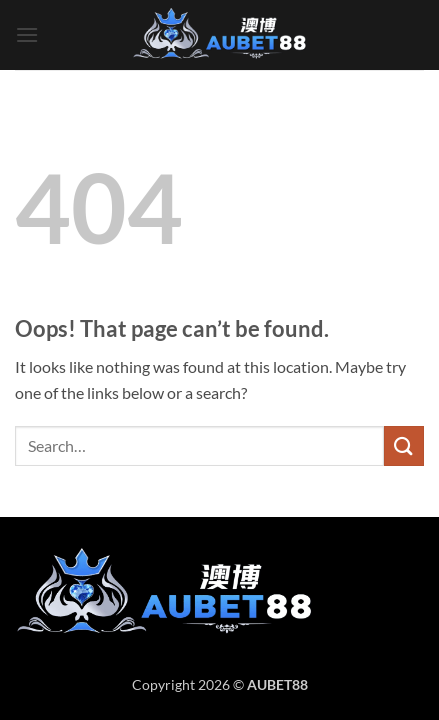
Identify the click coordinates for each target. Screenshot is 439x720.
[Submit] (404, 445)
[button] (27, 34)
